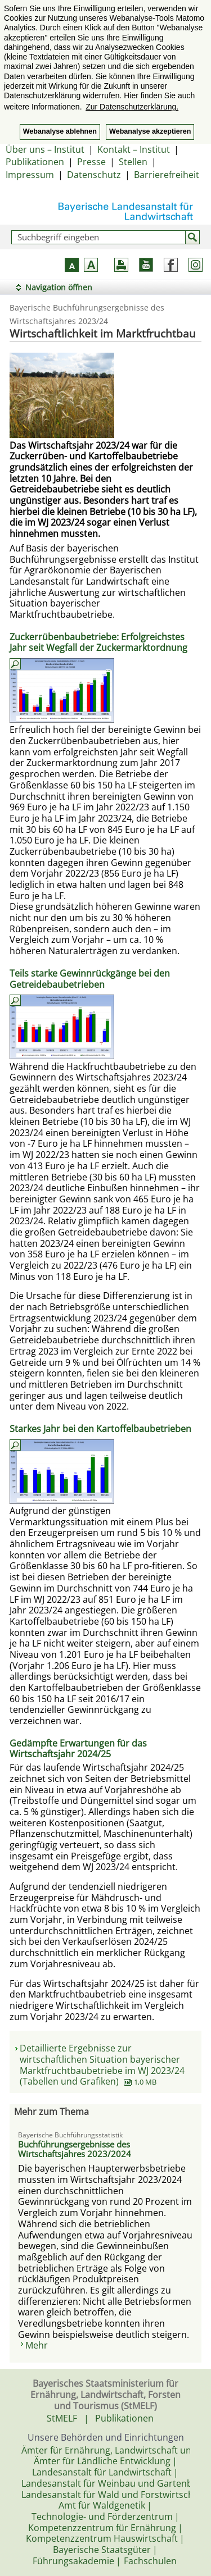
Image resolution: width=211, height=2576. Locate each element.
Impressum (30, 174)
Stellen (133, 162)
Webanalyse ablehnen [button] (60, 131)
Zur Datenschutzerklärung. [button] (132, 106)
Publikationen (35, 162)
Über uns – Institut (45, 149)
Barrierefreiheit (166, 174)
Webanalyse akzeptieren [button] (150, 131)
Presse (91, 162)
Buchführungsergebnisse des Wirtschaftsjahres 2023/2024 (74, 2149)
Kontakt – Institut (133, 149)
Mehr (36, 2345)
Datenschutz (94, 174)
